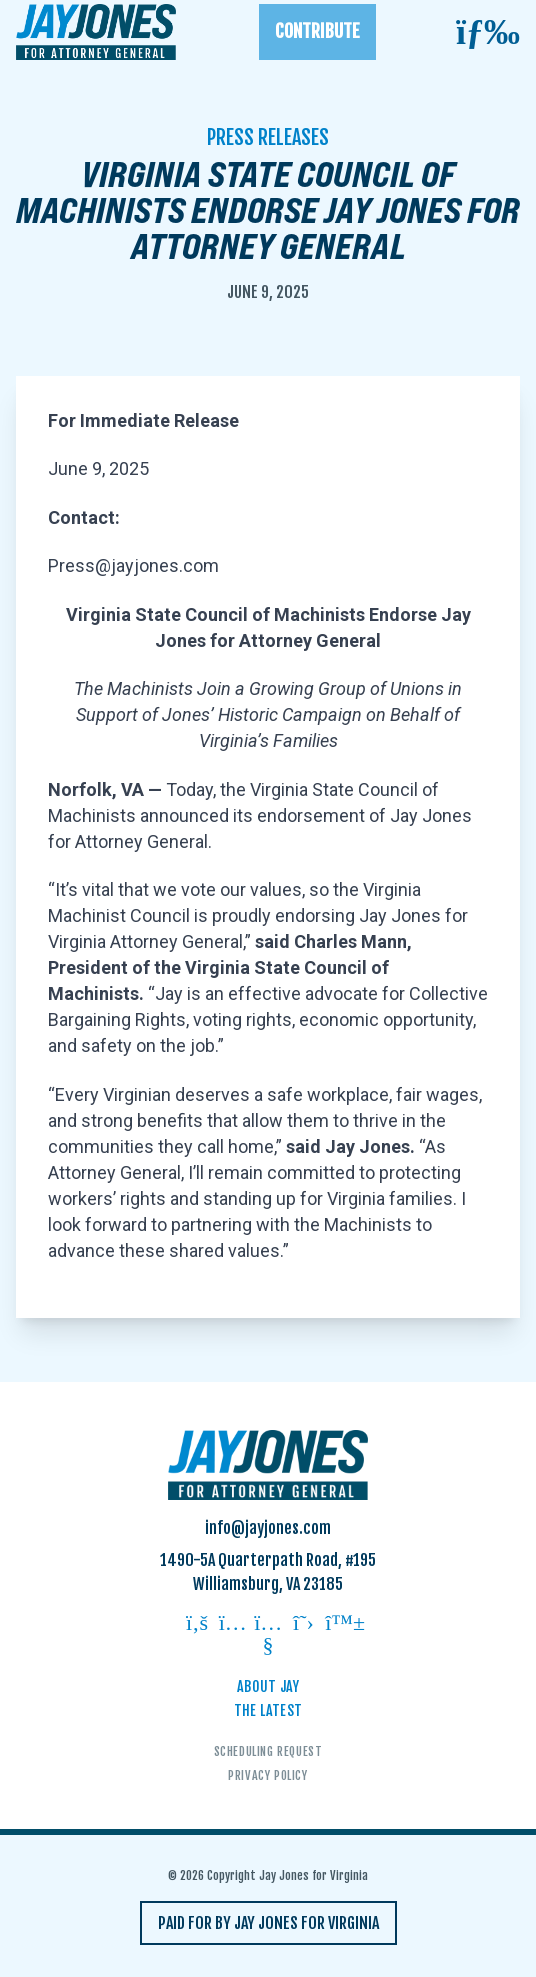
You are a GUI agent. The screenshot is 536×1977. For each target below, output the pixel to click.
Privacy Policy (267, 1775)
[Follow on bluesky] (339, 1624)
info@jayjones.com (268, 1528)
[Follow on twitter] (304, 1624)
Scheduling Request (268, 1751)
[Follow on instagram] (233, 1624)
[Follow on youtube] (268, 1635)
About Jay (268, 1686)
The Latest (268, 1710)
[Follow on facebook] (197, 1624)
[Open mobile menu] (488, 32)
